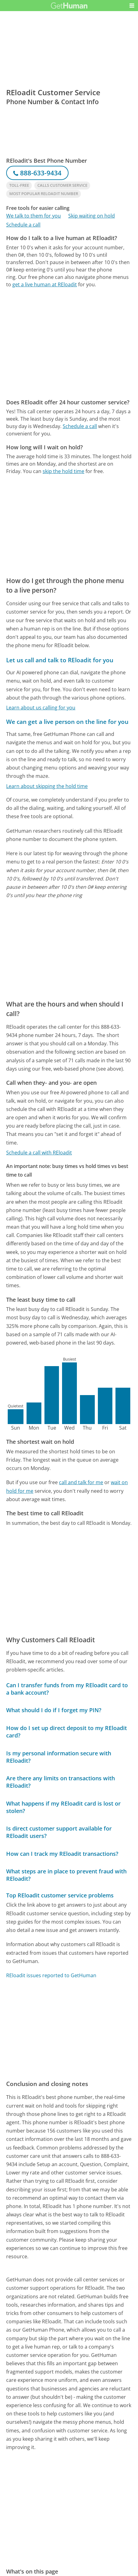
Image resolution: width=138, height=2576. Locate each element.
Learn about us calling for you (40, 707)
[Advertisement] (69, 343)
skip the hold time (63, 471)
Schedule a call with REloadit (39, 1152)
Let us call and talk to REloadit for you (59, 660)
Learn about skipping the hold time (47, 786)
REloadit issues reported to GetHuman (51, 1975)
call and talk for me (81, 1482)
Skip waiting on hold (91, 215)
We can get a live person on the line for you (67, 721)
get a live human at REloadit (44, 284)
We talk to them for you (33, 215)
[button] (132, 5)
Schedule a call (23, 224)
